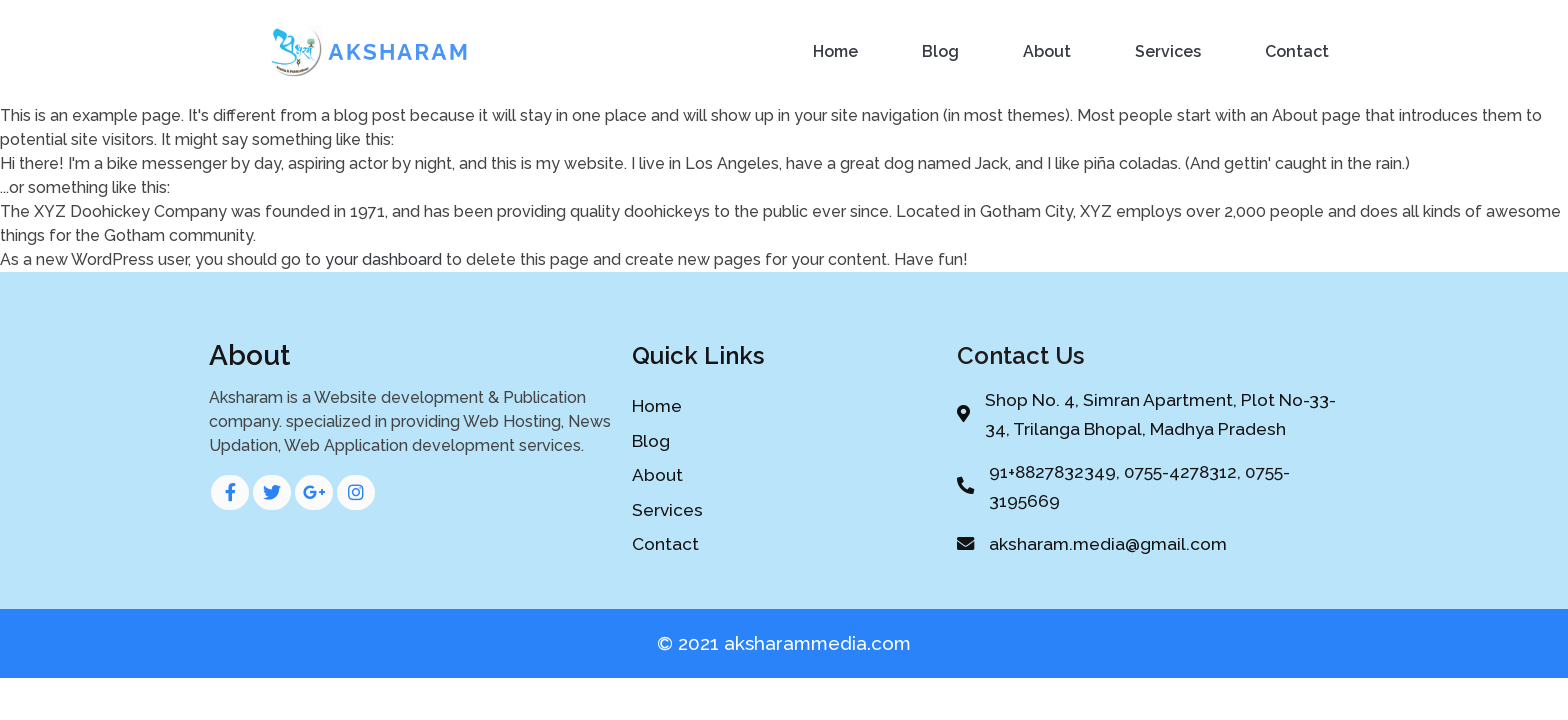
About (1047, 51)
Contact (1297, 51)
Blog (940, 51)
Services (1168, 51)
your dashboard (383, 259)
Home (835, 51)
